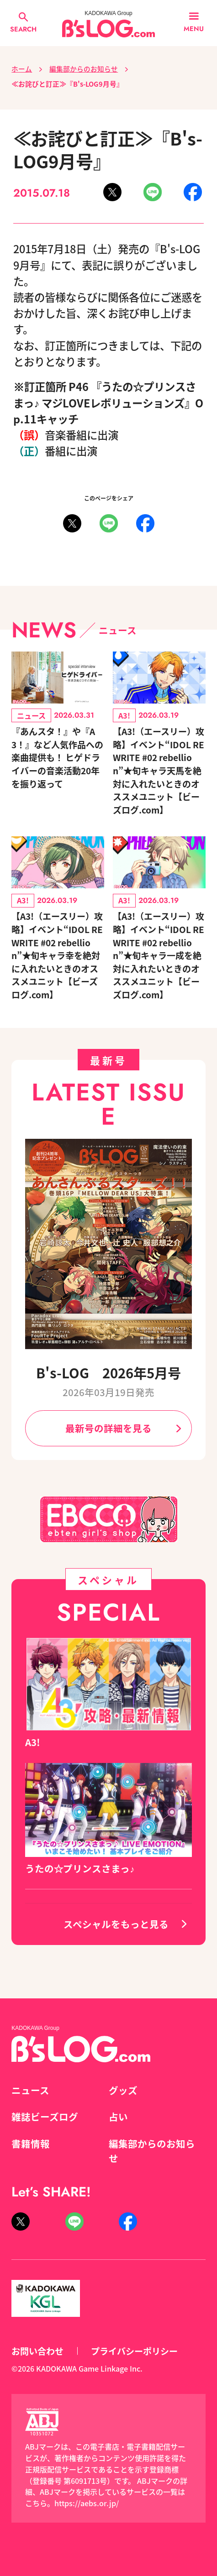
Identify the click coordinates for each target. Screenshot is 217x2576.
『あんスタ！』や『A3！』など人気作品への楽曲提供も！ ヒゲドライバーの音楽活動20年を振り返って (57, 757)
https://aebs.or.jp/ (86, 2503)
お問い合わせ (37, 2351)
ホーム (21, 68)
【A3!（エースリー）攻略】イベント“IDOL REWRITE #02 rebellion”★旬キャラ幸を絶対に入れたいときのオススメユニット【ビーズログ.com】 (57, 955)
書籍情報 (30, 2143)
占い (118, 2116)
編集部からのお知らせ (83, 68)
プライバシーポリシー (134, 2351)
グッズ (123, 2090)
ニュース (30, 2090)
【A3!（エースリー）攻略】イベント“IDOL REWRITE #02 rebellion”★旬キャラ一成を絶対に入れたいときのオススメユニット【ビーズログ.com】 (158, 955)
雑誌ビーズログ (44, 2116)
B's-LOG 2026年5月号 (108, 1372)
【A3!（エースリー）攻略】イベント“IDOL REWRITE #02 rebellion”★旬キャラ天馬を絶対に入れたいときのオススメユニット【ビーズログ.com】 (158, 770)
